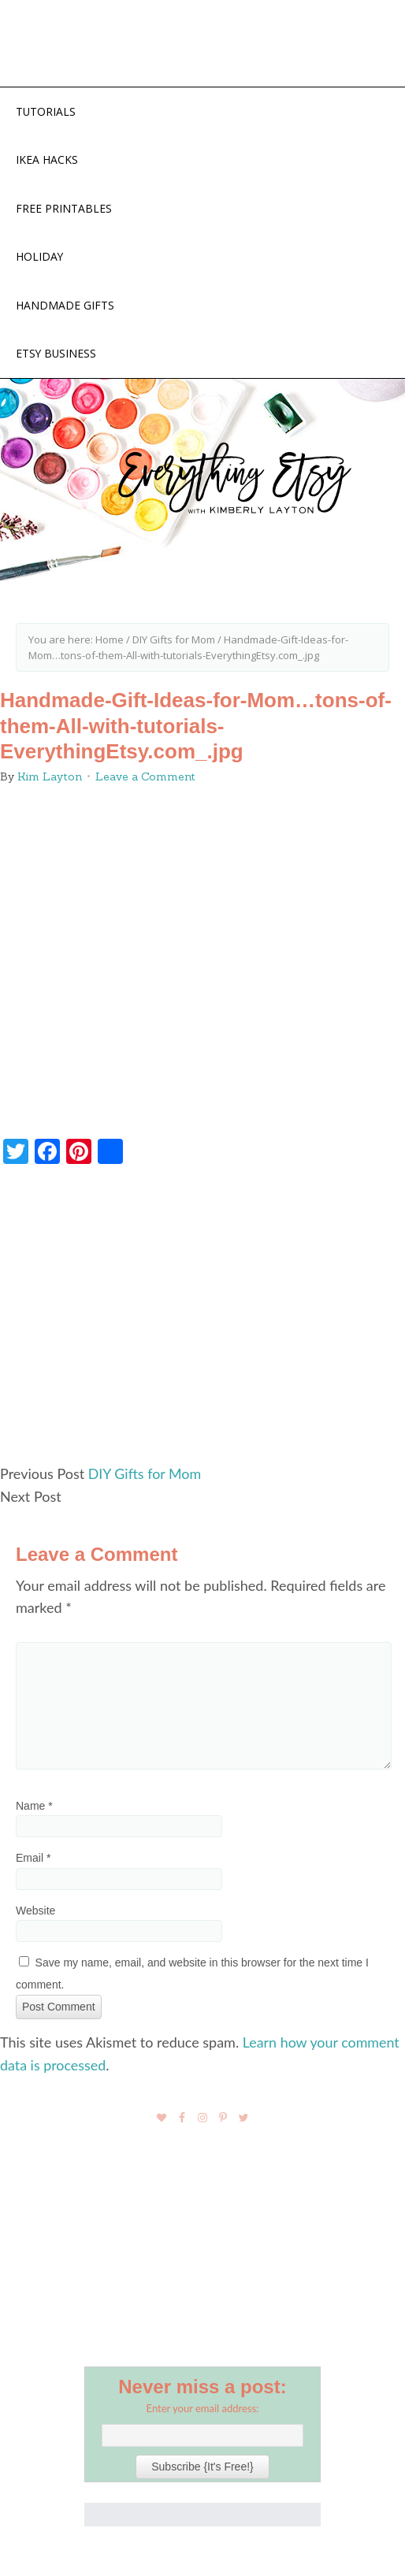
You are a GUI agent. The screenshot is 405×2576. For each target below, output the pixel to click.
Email (33, 1858)
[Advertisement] (202, 1322)
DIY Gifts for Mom (145, 1475)
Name (34, 1806)
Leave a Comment (145, 778)
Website (35, 1911)
